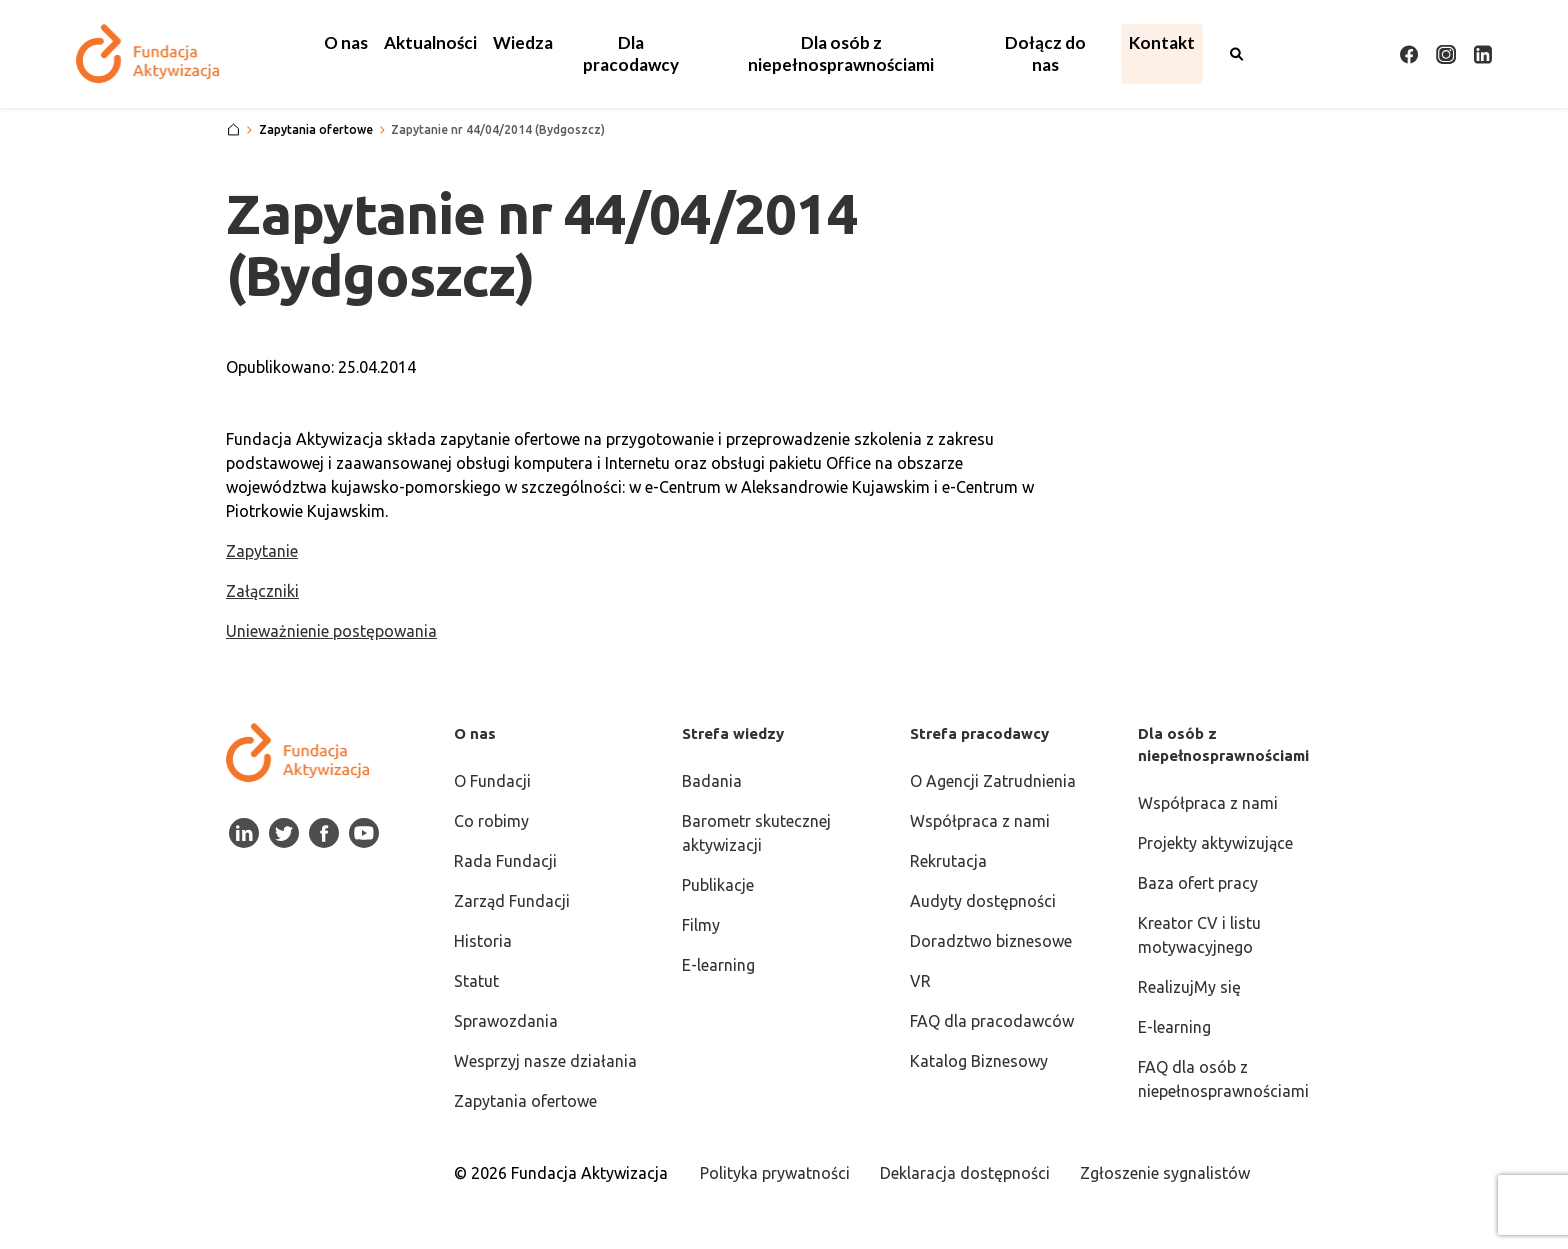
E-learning (718, 965)
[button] (346, 43)
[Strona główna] (233, 130)
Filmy (701, 925)
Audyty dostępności (983, 901)
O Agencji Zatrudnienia (993, 781)
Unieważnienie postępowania (331, 631)
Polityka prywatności (775, 1173)
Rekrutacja (948, 861)
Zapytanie (262, 551)
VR (920, 981)
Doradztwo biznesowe (991, 941)
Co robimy (491, 821)
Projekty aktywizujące (1215, 843)
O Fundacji (492, 781)
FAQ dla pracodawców (992, 1021)
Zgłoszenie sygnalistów (1165, 1173)
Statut (476, 981)
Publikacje (718, 885)
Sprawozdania (506, 1021)
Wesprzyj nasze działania (545, 1061)
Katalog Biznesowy (979, 1061)
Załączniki (262, 591)
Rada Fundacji (505, 861)
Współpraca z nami (980, 821)
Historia (483, 941)
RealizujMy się (1189, 987)
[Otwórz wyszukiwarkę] (1237, 54)
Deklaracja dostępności (965, 1173)
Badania (712, 781)
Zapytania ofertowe (525, 1101)
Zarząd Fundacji (512, 901)
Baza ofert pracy (1198, 883)
